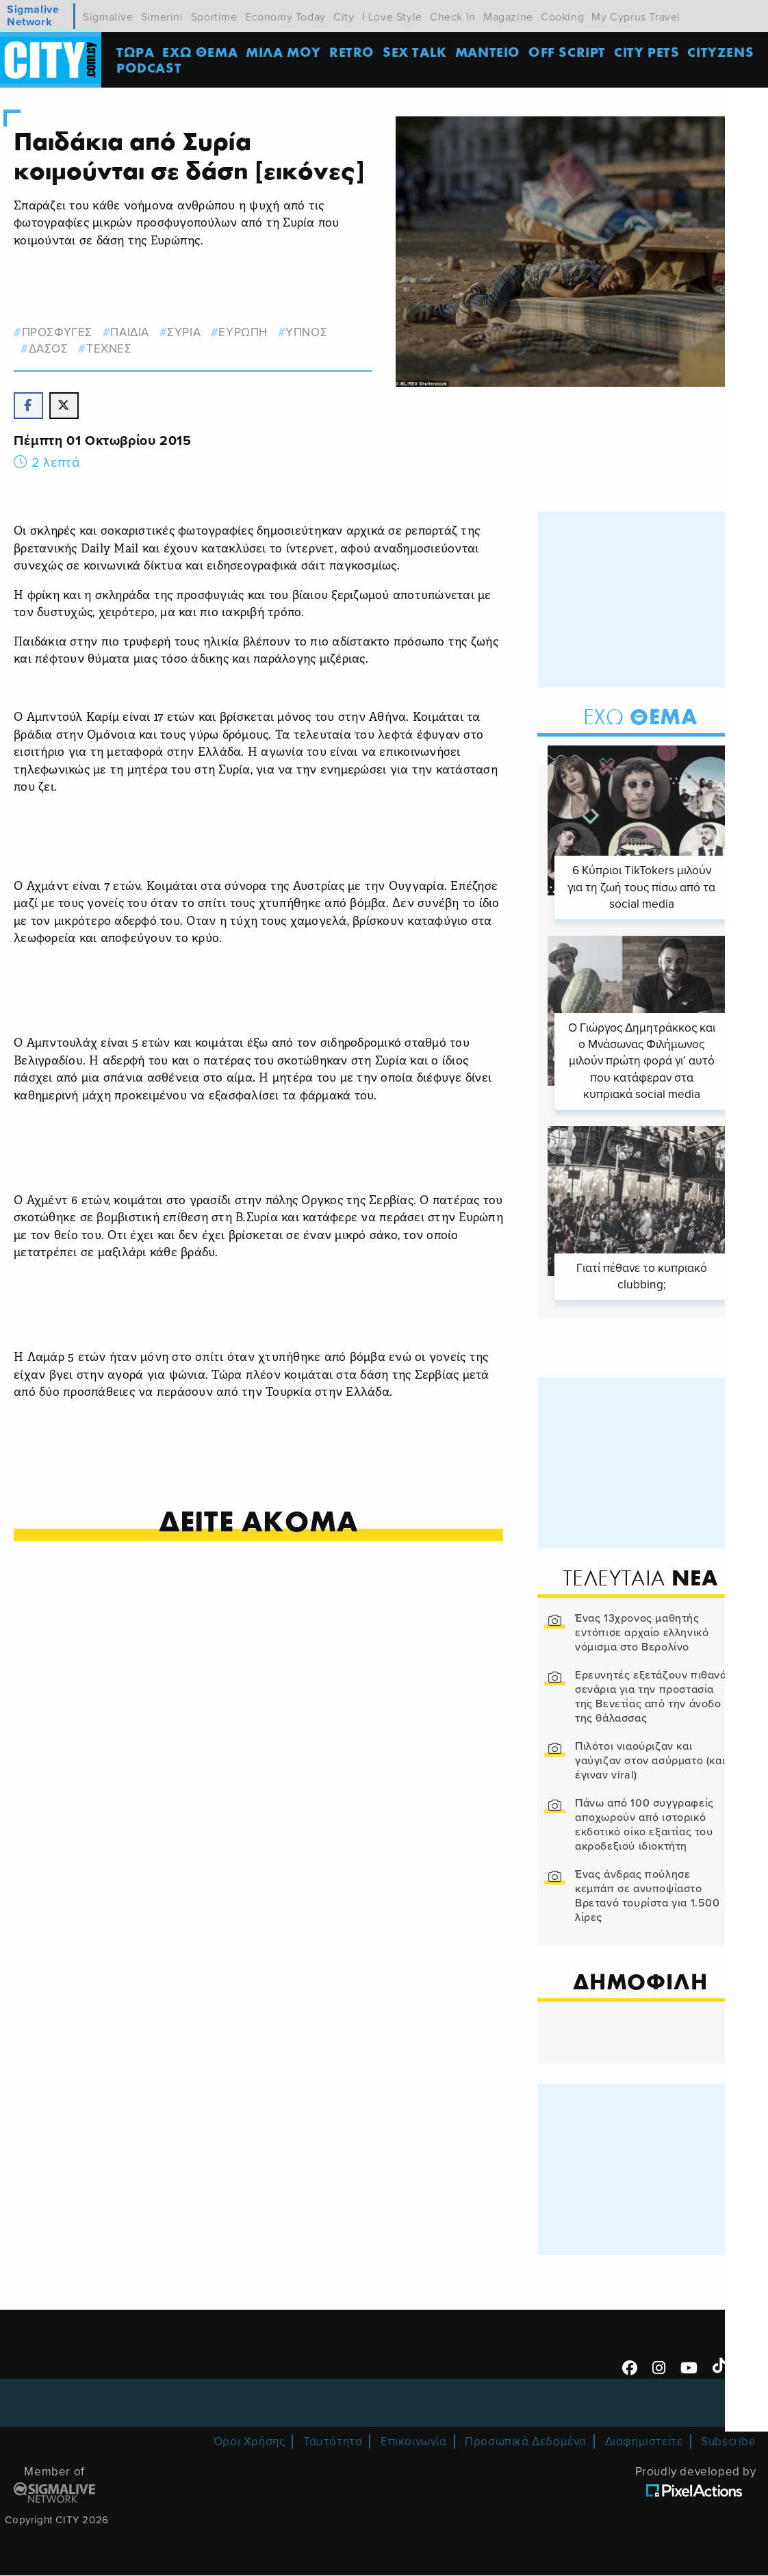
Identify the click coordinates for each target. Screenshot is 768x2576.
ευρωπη (243, 332)
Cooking (562, 17)
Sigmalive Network (33, 16)
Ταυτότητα (332, 2443)
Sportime (214, 17)
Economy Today (285, 17)
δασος (48, 349)
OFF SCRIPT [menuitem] (568, 52)
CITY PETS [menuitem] (647, 52)
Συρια (184, 332)
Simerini (162, 17)
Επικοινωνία (414, 2443)
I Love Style (392, 17)
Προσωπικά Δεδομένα (526, 2443)
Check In (453, 17)
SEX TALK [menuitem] (416, 52)
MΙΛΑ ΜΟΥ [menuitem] (284, 52)
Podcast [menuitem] (150, 68)
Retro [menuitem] (353, 52)
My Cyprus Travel (635, 17)
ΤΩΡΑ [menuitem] (136, 52)
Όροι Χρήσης (249, 2443)
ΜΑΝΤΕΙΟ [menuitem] (488, 52)
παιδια (130, 332)
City (343, 17)
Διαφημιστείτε (644, 2443)
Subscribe (728, 2443)
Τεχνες (109, 349)
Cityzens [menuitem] (722, 52)
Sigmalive (108, 17)
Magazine (508, 17)
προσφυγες (57, 332)
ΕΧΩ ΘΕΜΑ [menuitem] (201, 52)
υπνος (307, 332)
